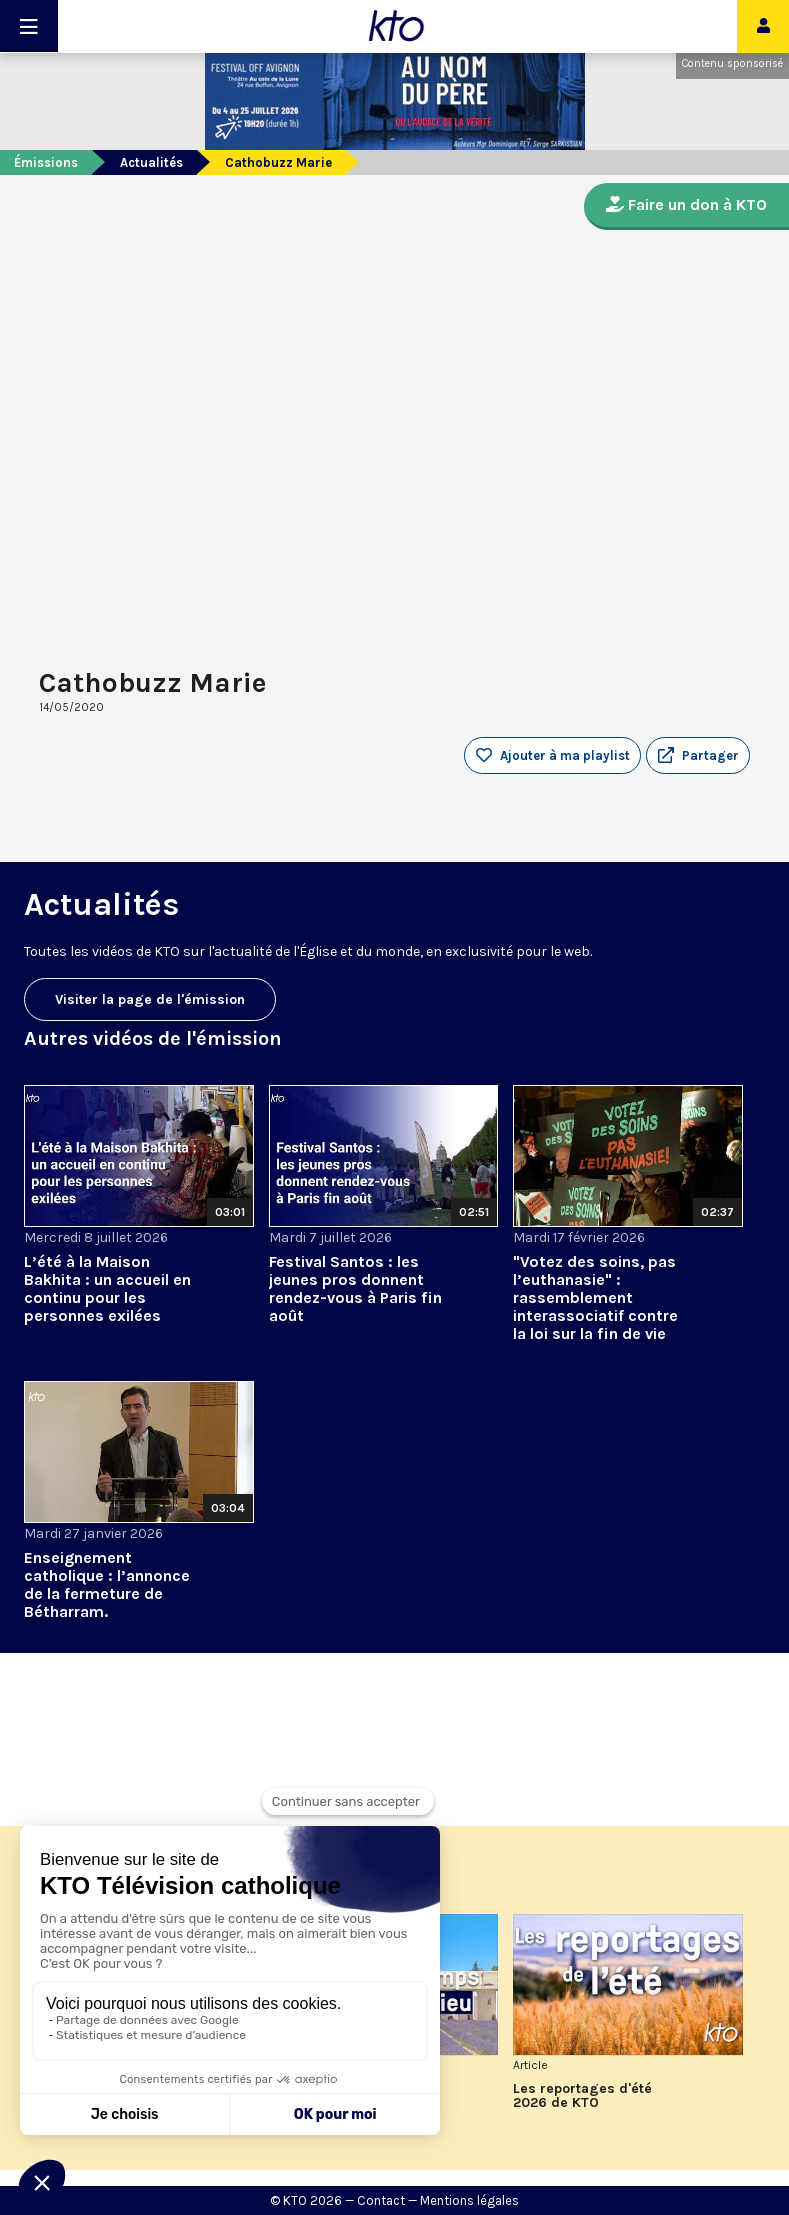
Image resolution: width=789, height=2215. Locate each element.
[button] (698, 756)
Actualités (151, 162)
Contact (381, 2200)
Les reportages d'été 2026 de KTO (582, 2096)
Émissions (46, 162)
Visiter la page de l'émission (150, 999)
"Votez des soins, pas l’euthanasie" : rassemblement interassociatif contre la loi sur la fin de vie (595, 1297)
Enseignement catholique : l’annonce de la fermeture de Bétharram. (107, 1584)
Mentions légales (469, 2200)
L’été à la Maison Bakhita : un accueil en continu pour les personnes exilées (107, 1288)
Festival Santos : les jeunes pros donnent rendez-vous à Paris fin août (355, 1288)
